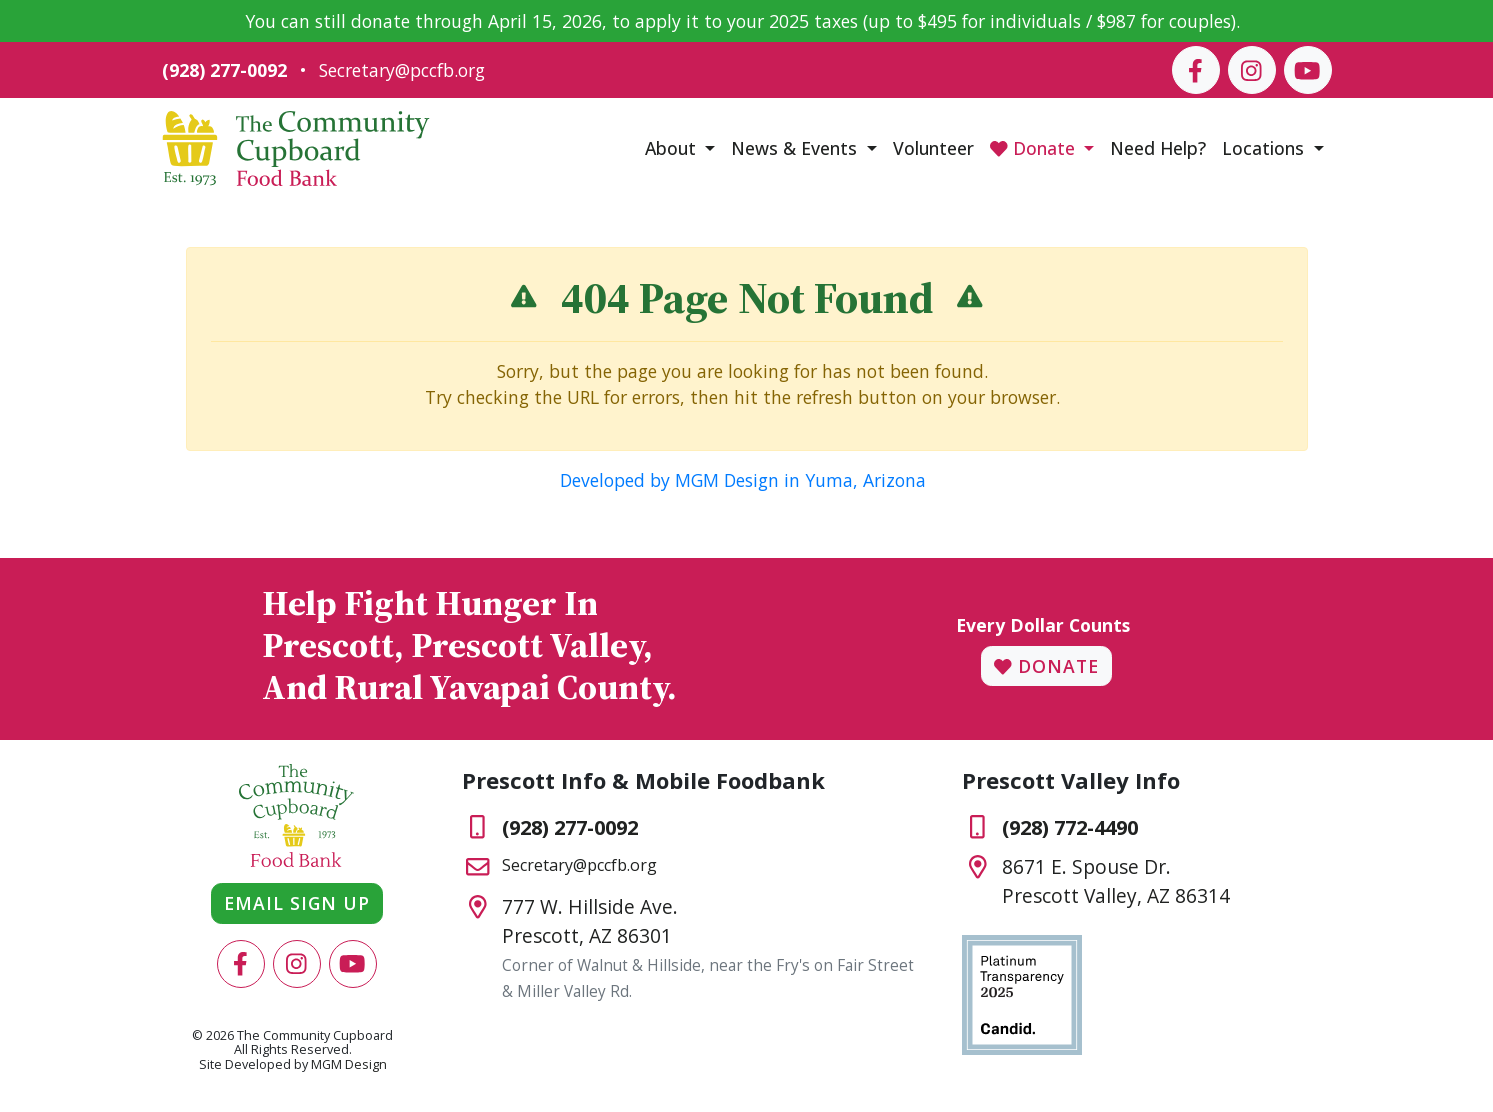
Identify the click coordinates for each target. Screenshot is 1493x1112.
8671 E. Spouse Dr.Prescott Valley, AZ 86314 (1116, 881)
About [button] (673, 148)
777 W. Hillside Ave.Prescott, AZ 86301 (590, 921)
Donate (1046, 666)
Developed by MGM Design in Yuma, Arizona (743, 480)
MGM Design (349, 1064)
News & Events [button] (796, 148)
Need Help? (1158, 148)
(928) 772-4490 (1070, 827)
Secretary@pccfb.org (402, 70)
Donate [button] (1035, 148)
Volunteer (933, 148)
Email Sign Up (297, 903)
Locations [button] (1265, 148)
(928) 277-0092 (224, 70)
